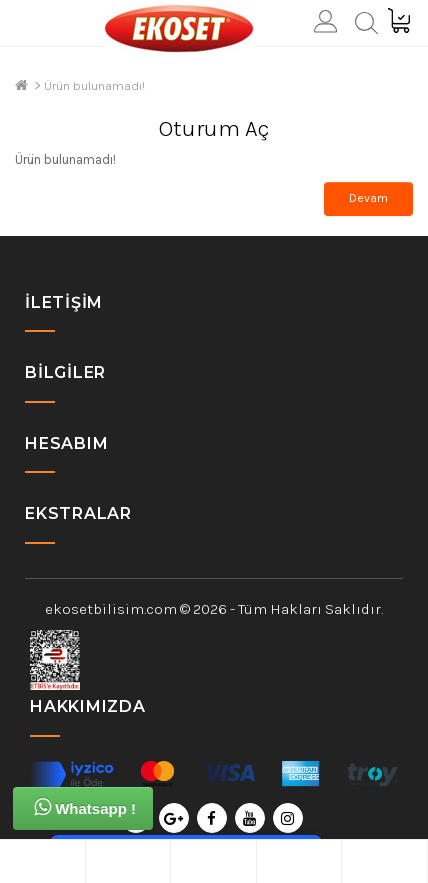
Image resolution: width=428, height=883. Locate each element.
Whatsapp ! (85, 807)
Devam (368, 198)
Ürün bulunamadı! (94, 85)
